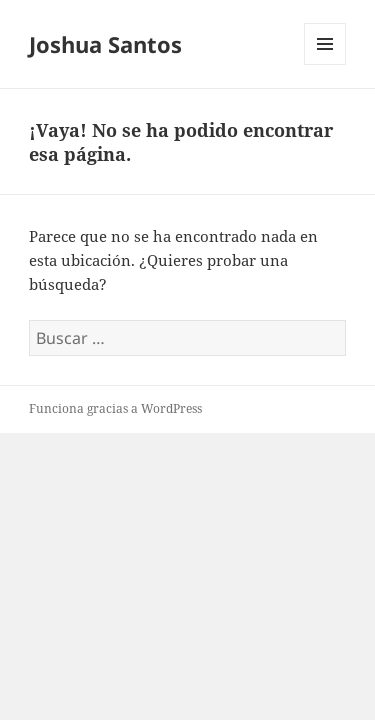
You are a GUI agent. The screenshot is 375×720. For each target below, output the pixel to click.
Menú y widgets (325, 64)
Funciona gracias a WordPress (115, 408)
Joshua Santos (105, 44)
